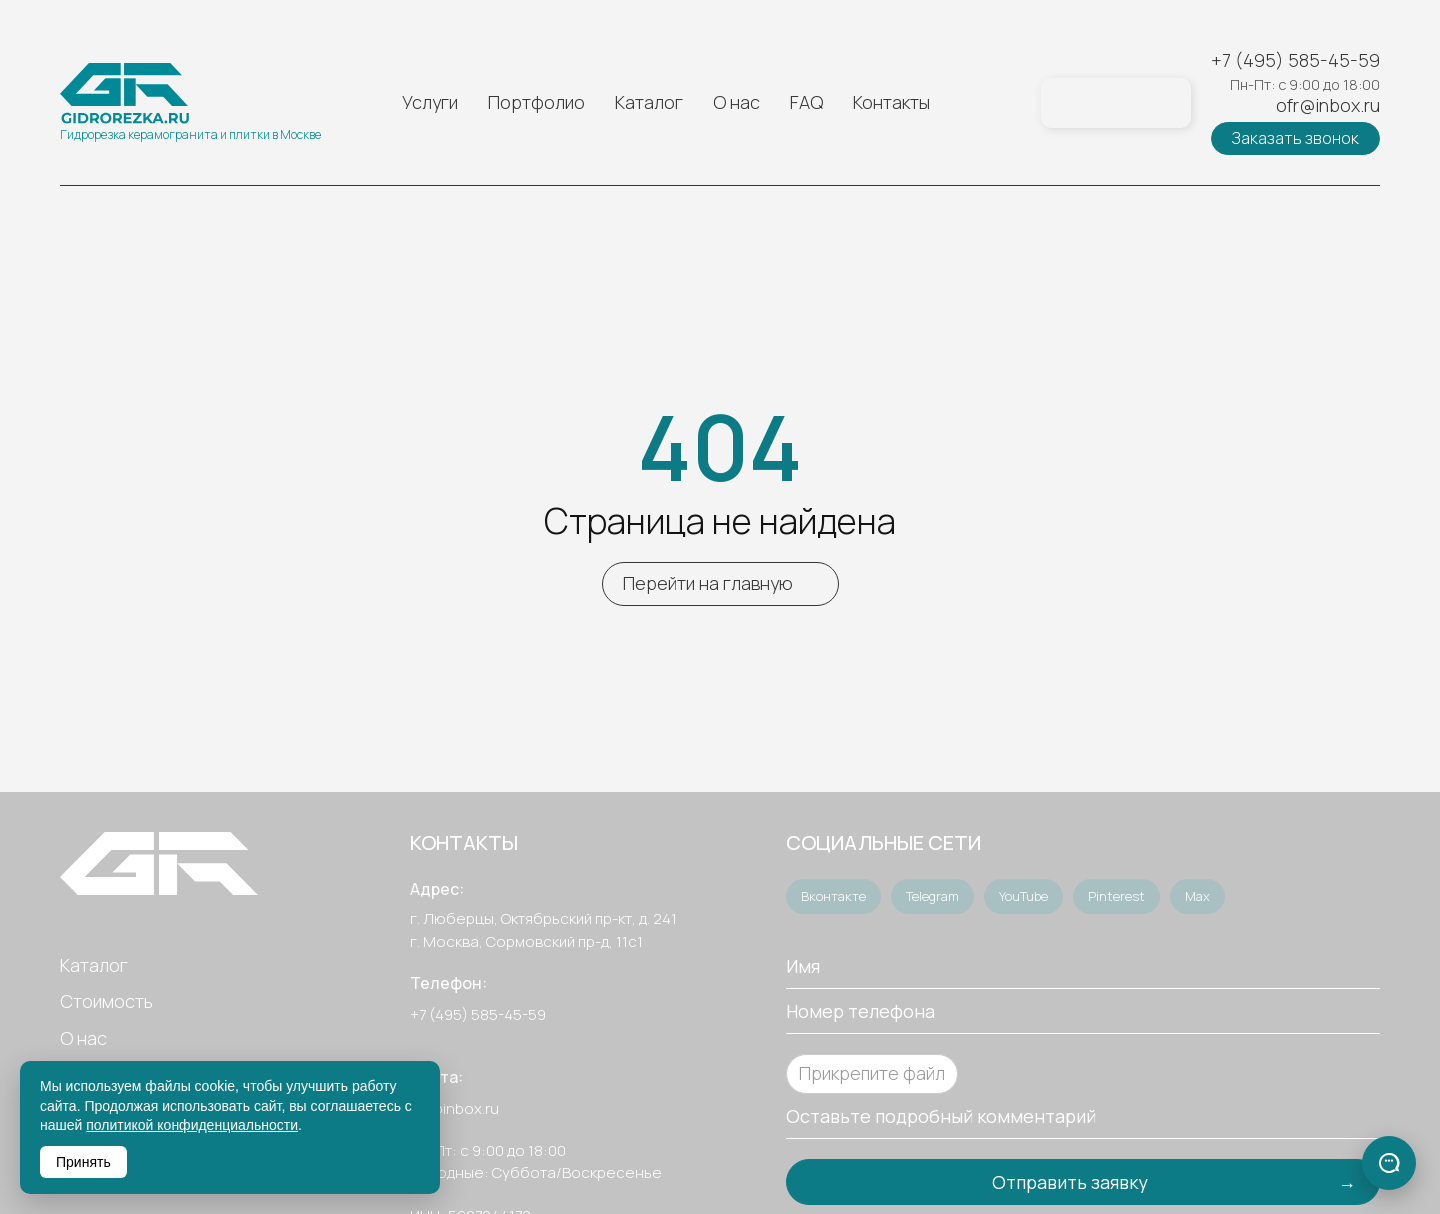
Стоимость (106, 1001)
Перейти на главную (708, 583)
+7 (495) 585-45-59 (1295, 61)
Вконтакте (833, 896)
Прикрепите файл (872, 1073)
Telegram (932, 896)
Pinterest (1116, 896)
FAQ (806, 102)
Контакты (891, 102)
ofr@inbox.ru (1328, 106)
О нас (736, 102)
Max (1197, 896)
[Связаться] (1389, 1163)
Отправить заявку (1070, 1182)
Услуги (430, 102)
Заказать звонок (1295, 138)
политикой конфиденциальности (192, 1125)
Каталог (649, 102)
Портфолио (536, 102)
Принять (83, 1162)
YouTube (1023, 896)
